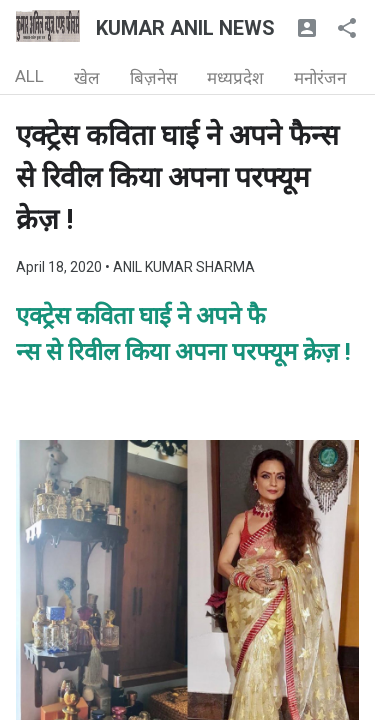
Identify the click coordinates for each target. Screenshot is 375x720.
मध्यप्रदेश (235, 78)
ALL (29, 76)
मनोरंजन (320, 78)
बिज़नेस (153, 78)
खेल (87, 78)
